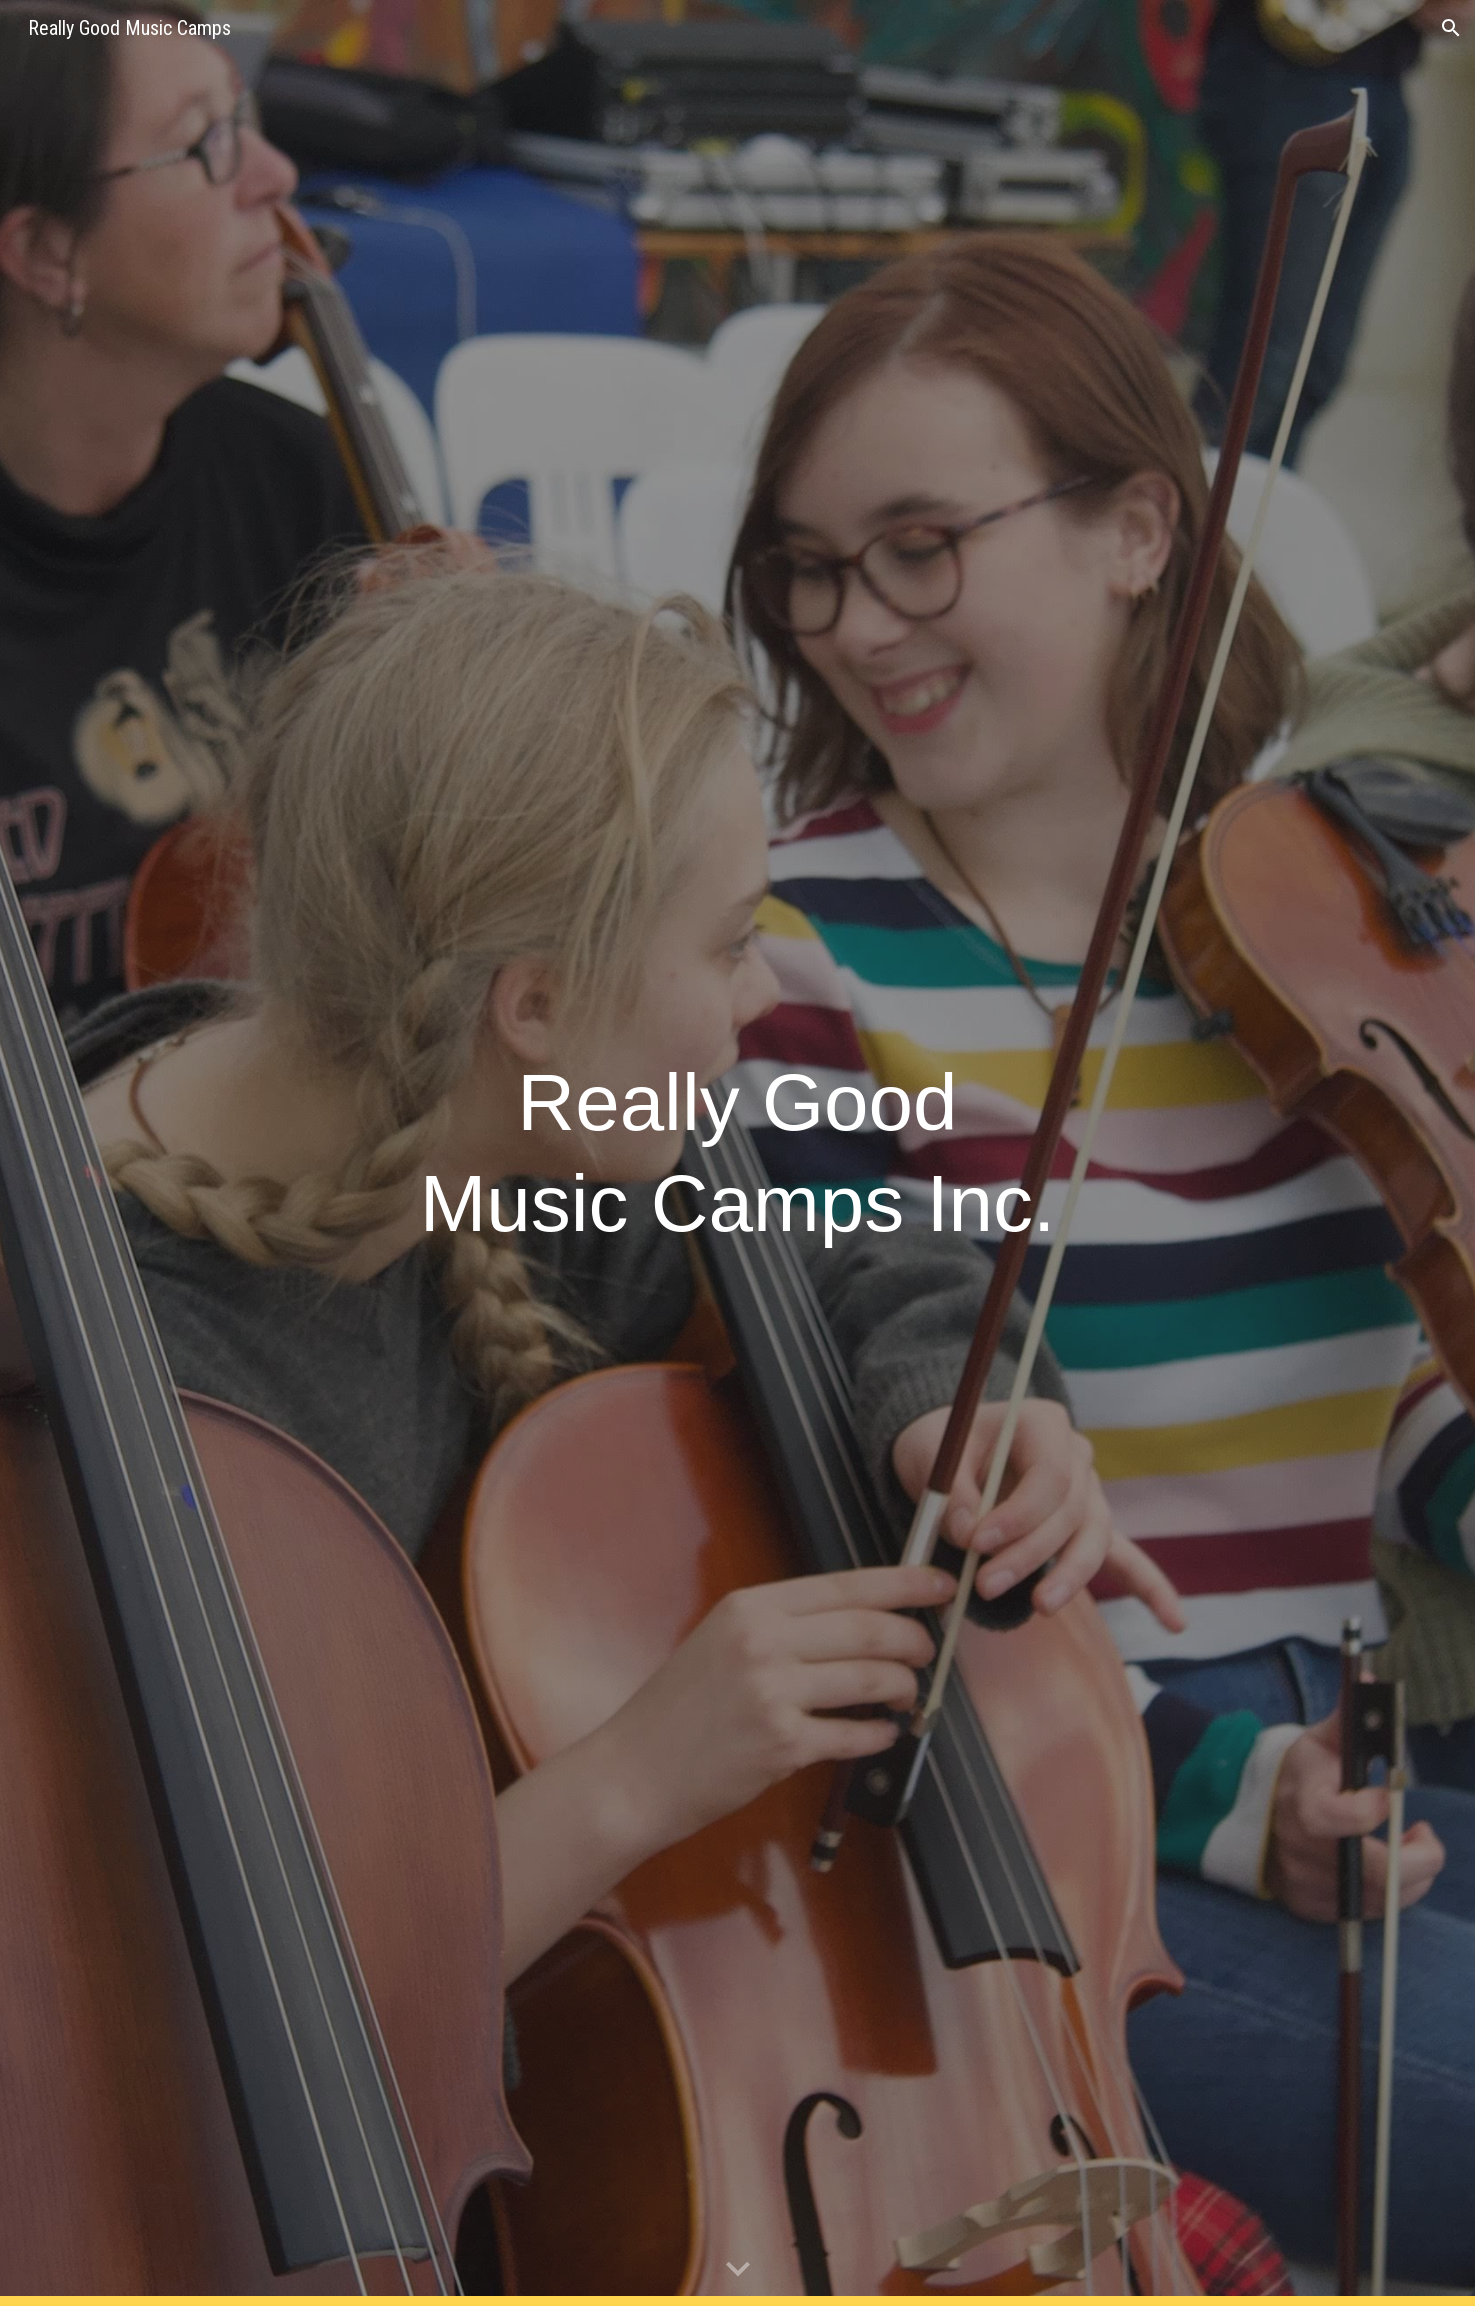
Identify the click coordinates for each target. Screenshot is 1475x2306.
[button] (1451, 28)
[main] (737, 1153)
